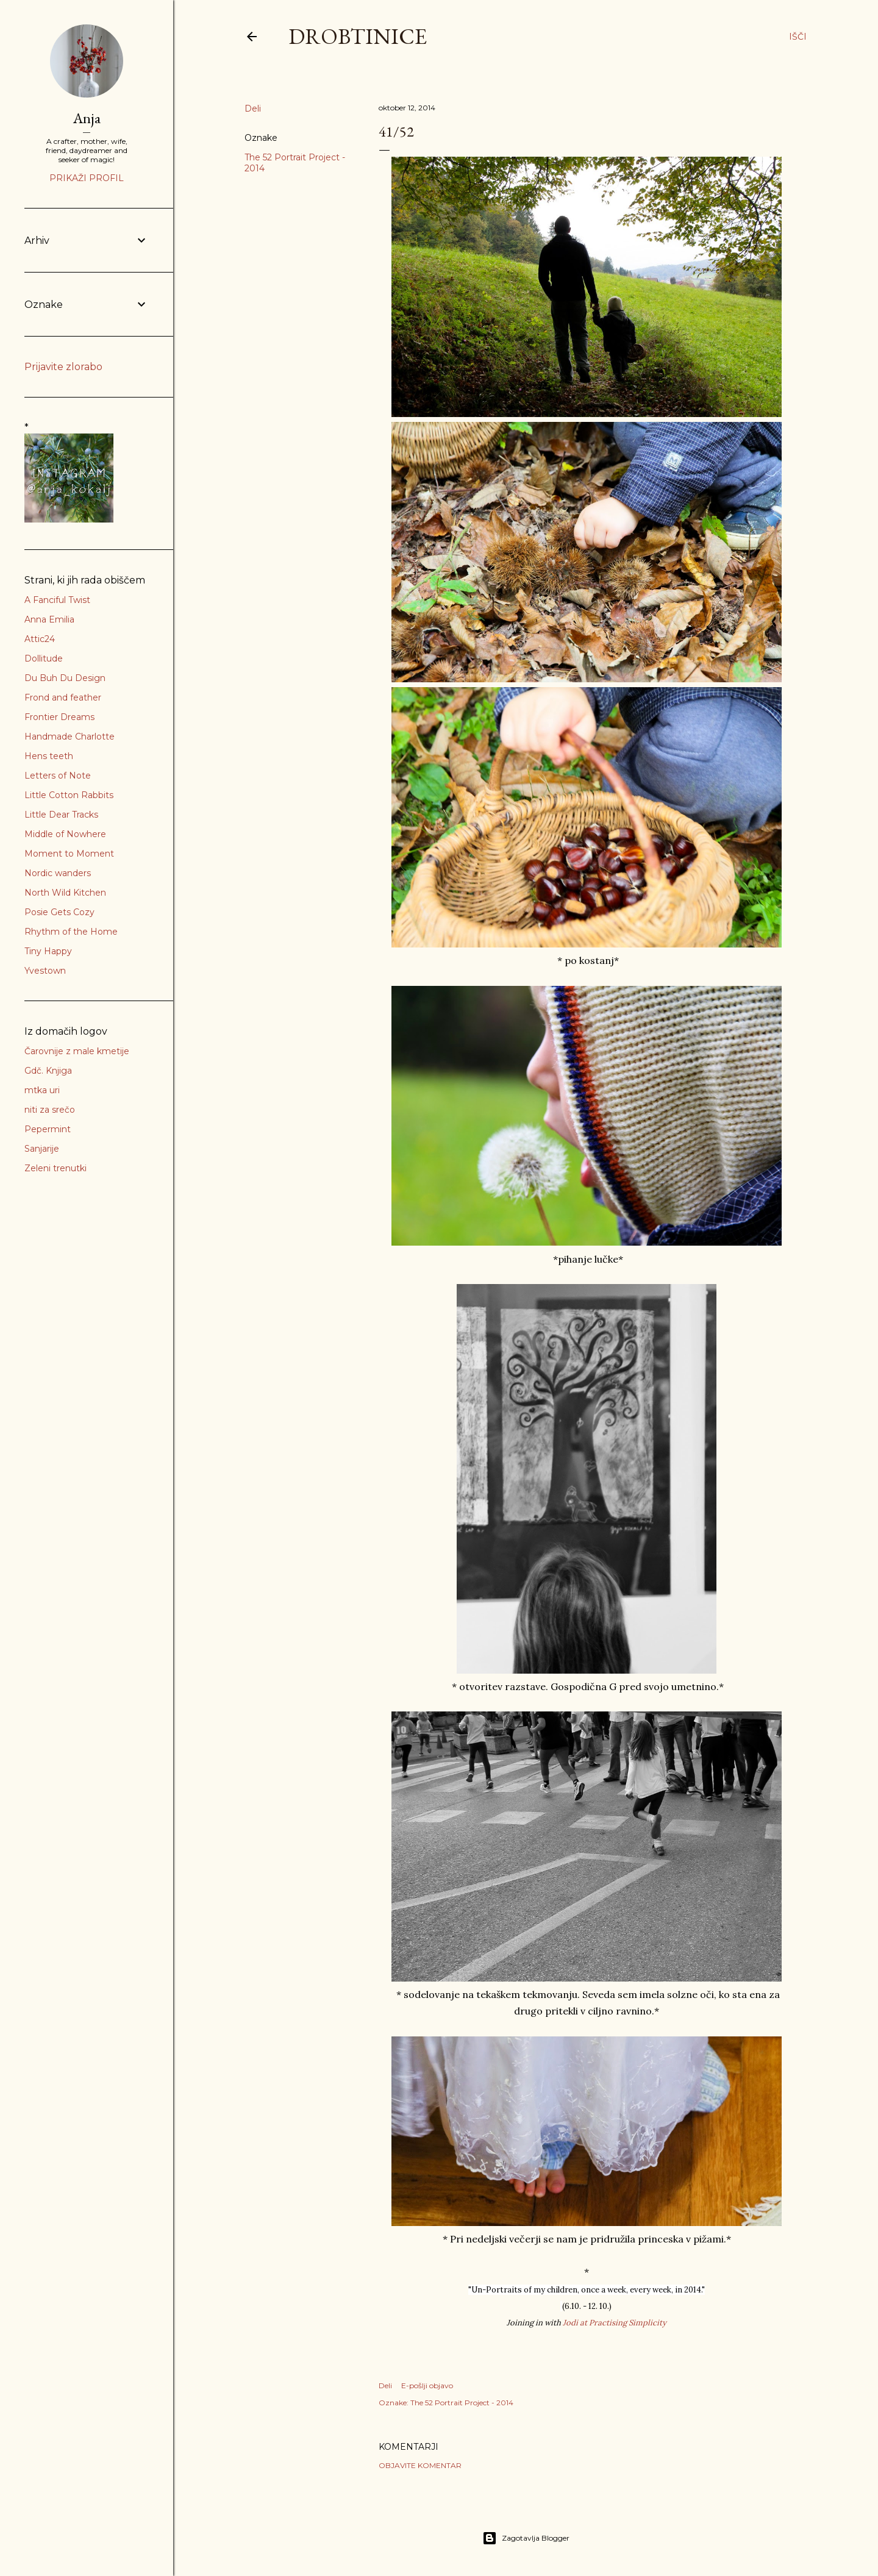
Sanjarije (41, 1148)
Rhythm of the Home (71, 931)
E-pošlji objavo (427, 2385)
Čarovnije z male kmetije (76, 1051)
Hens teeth (48, 756)
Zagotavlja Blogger (525, 2538)
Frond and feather (62, 697)
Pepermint (47, 1129)
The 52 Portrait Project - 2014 (461, 2402)
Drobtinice (357, 36)
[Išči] (798, 36)
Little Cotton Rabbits (68, 795)
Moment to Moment (69, 853)
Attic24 (39, 638)
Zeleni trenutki (55, 1168)
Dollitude (43, 658)
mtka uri (42, 1090)
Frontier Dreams (59, 717)
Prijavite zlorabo (63, 367)
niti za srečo (49, 1109)
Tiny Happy (48, 951)
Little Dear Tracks (61, 814)
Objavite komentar (420, 2465)
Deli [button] (252, 108)
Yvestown (45, 970)
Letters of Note (57, 775)
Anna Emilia (49, 619)
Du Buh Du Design (64, 678)
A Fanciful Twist (57, 599)
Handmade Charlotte (69, 736)
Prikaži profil (86, 178)
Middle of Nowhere (65, 834)
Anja (87, 118)
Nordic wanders (57, 873)
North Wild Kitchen (65, 892)
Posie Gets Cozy (59, 912)
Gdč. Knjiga (48, 1070)
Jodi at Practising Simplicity (614, 2322)
